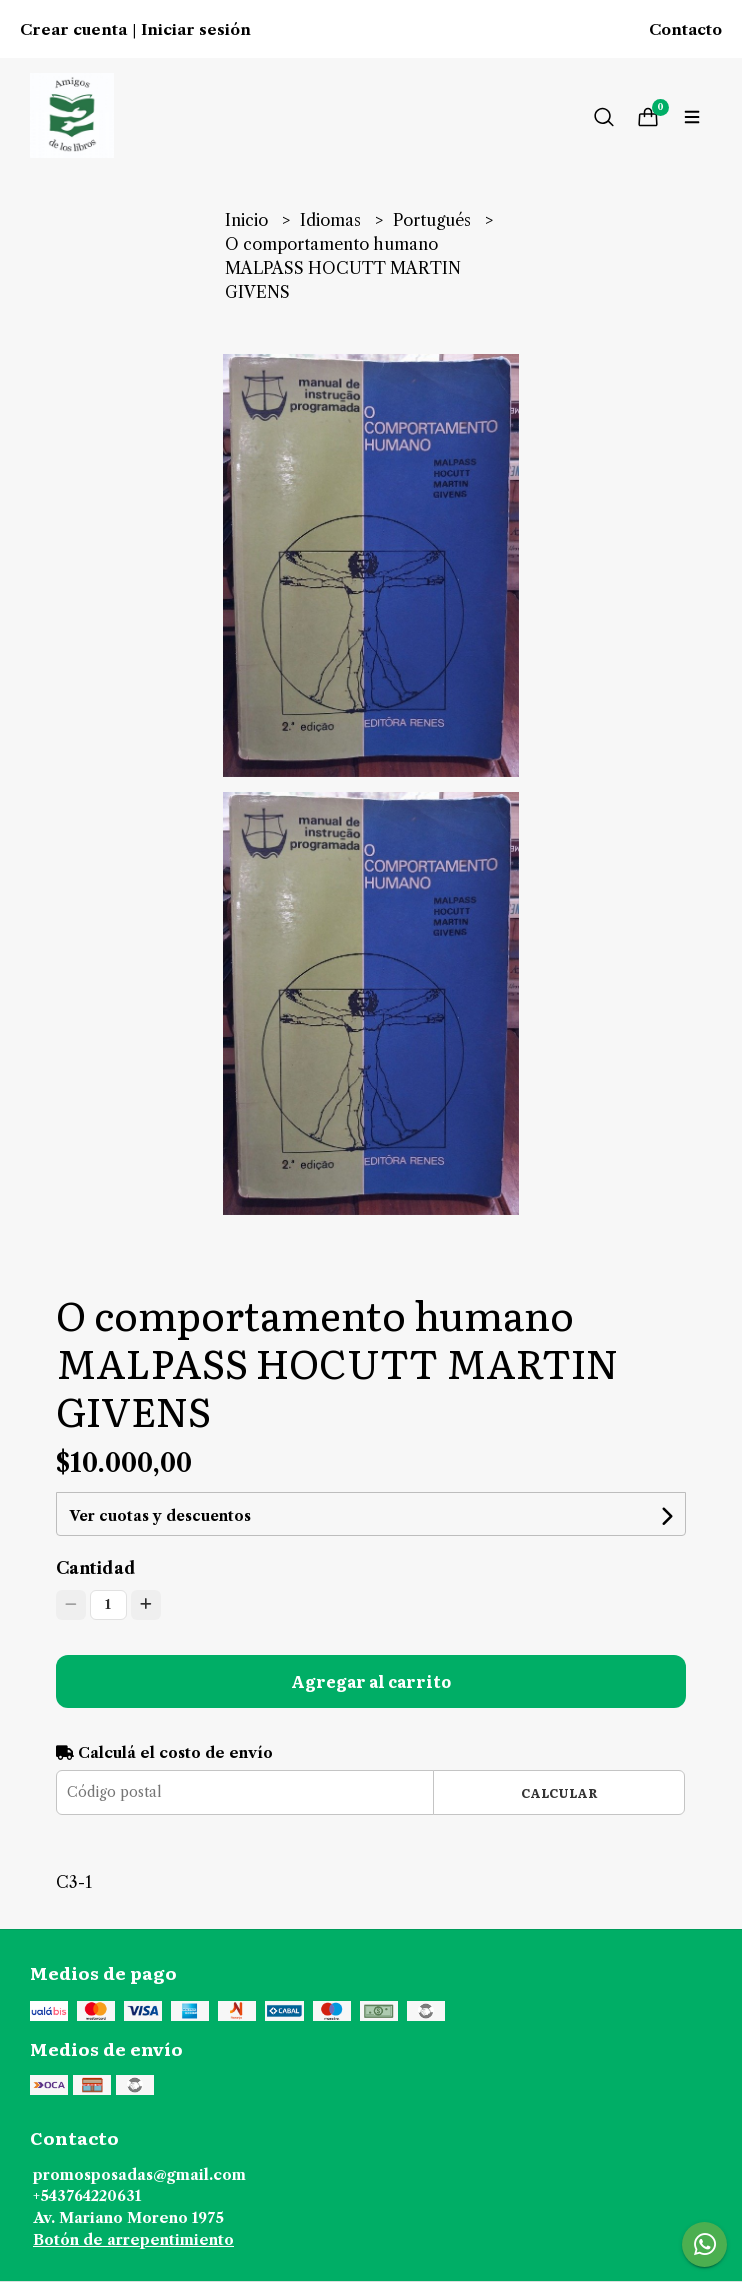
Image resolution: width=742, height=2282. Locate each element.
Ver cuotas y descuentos (160, 1516)
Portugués (434, 220)
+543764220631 (87, 2196)
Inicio (248, 220)
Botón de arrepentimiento (133, 2240)
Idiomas (332, 220)
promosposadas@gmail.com (139, 2175)
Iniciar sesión (196, 30)
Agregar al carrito (371, 1681)
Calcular (559, 1792)
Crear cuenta (73, 30)
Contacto (685, 30)
